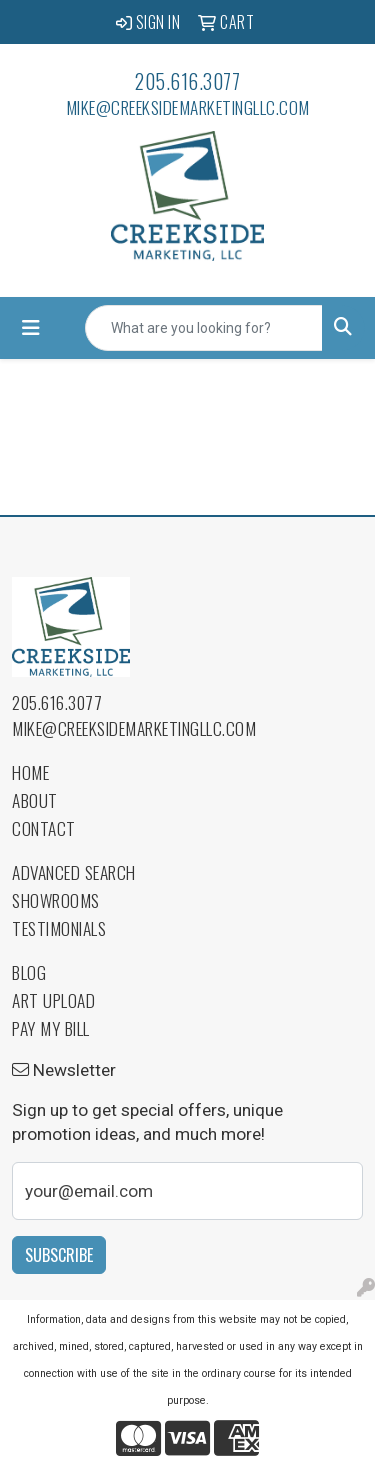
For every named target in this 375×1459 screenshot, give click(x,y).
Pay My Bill (51, 1028)
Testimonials (59, 928)
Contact (44, 828)
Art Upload (53, 1000)
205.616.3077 (187, 81)
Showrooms (56, 900)
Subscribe (59, 1255)
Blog (29, 972)
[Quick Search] (204, 328)
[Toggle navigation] (31, 328)
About (35, 800)
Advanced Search (74, 872)
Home (30, 772)
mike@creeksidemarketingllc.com (188, 107)
